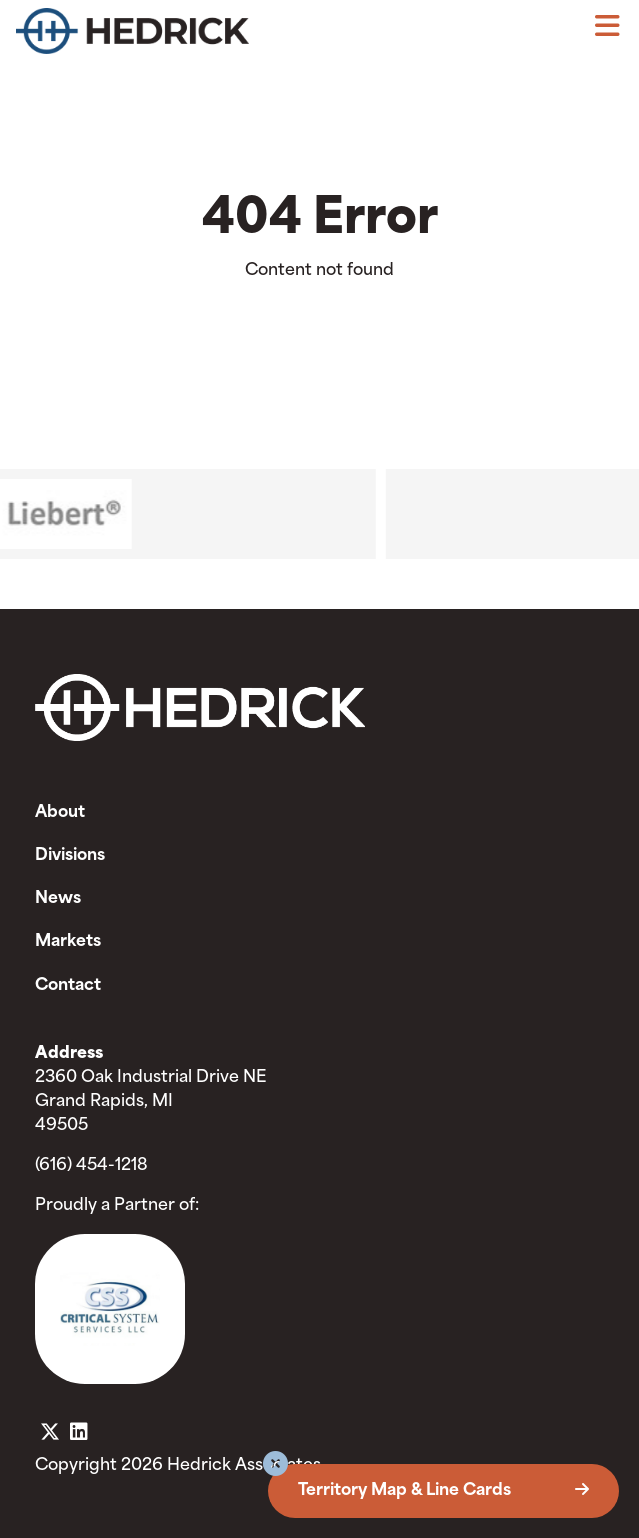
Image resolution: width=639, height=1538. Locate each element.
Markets (68, 942)
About (60, 813)
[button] (275, 1466)
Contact (68, 986)
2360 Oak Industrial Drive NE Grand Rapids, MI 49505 (150, 1102)
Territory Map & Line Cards (443, 1491)
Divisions (70, 856)
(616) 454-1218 (91, 1166)
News (58, 899)
